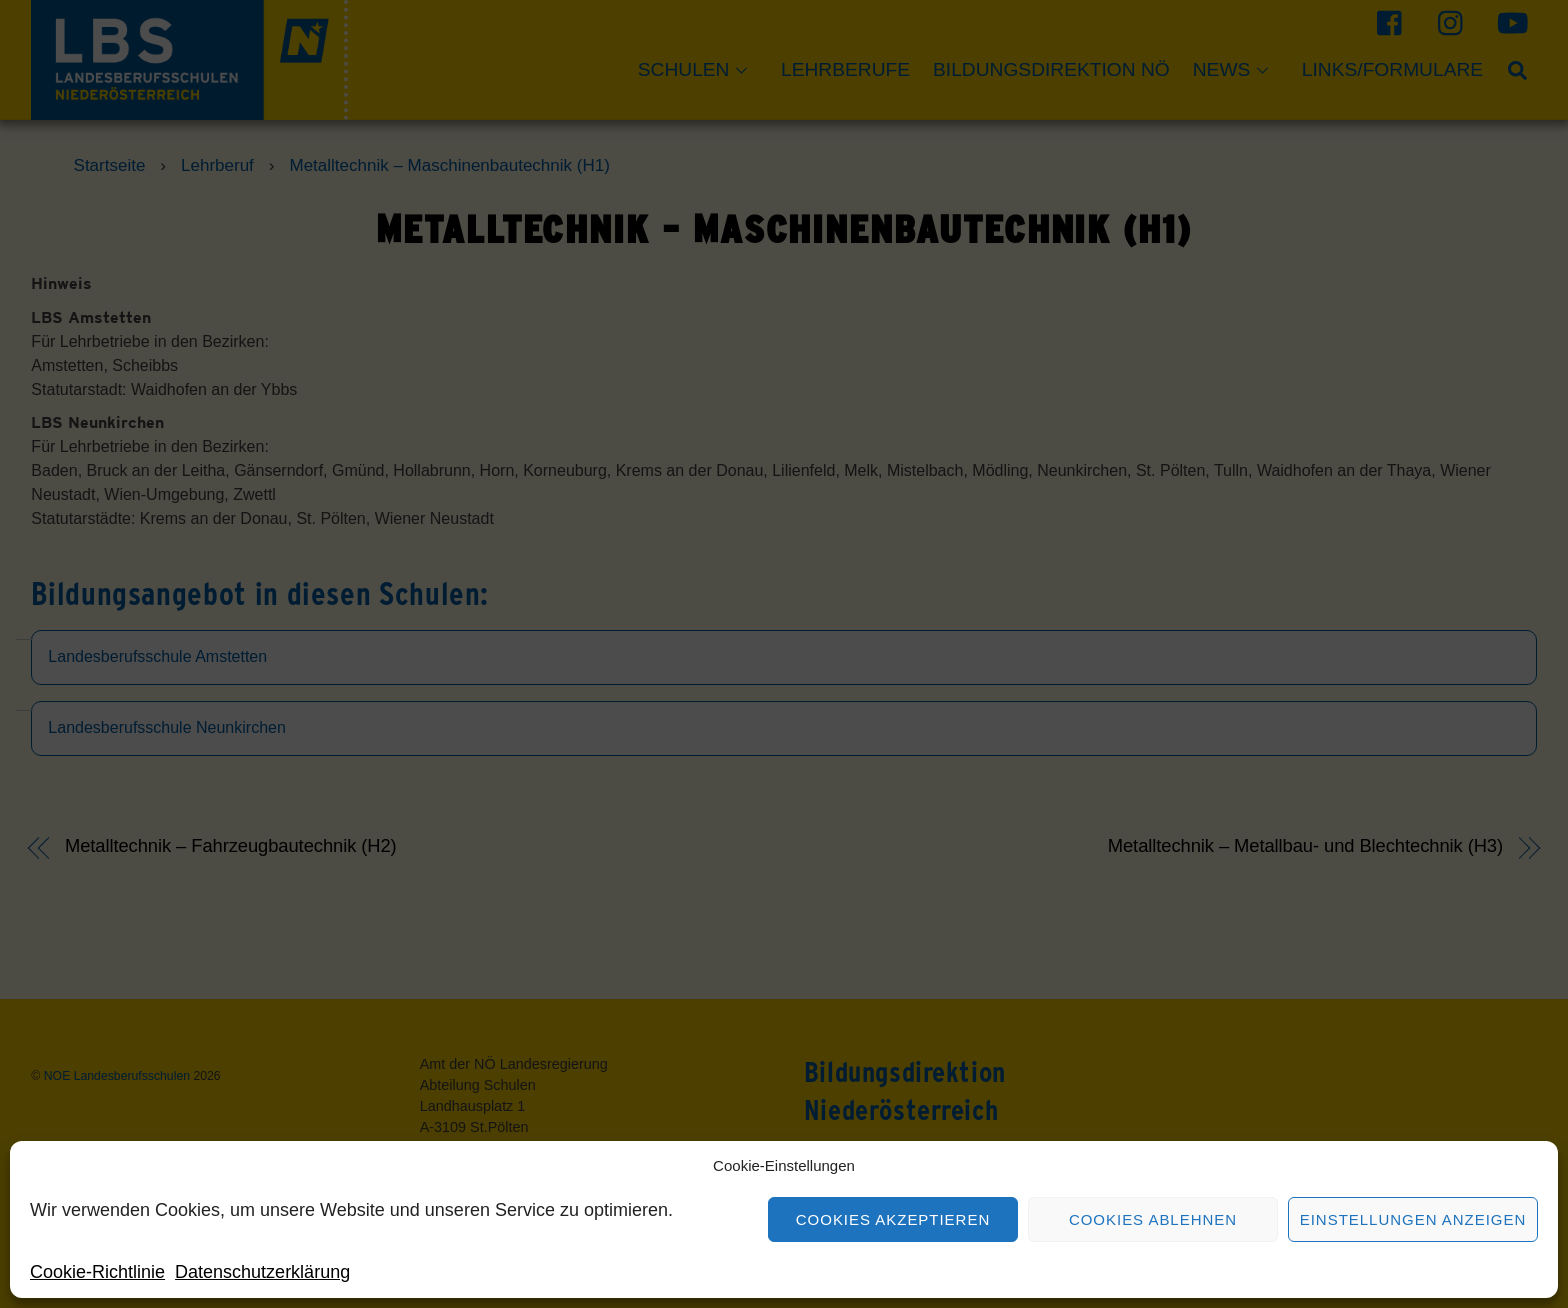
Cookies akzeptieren (893, 1219)
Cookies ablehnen (1153, 1219)
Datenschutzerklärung (262, 1272)
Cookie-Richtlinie (97, 1272)
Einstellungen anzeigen (1413, 1219)
